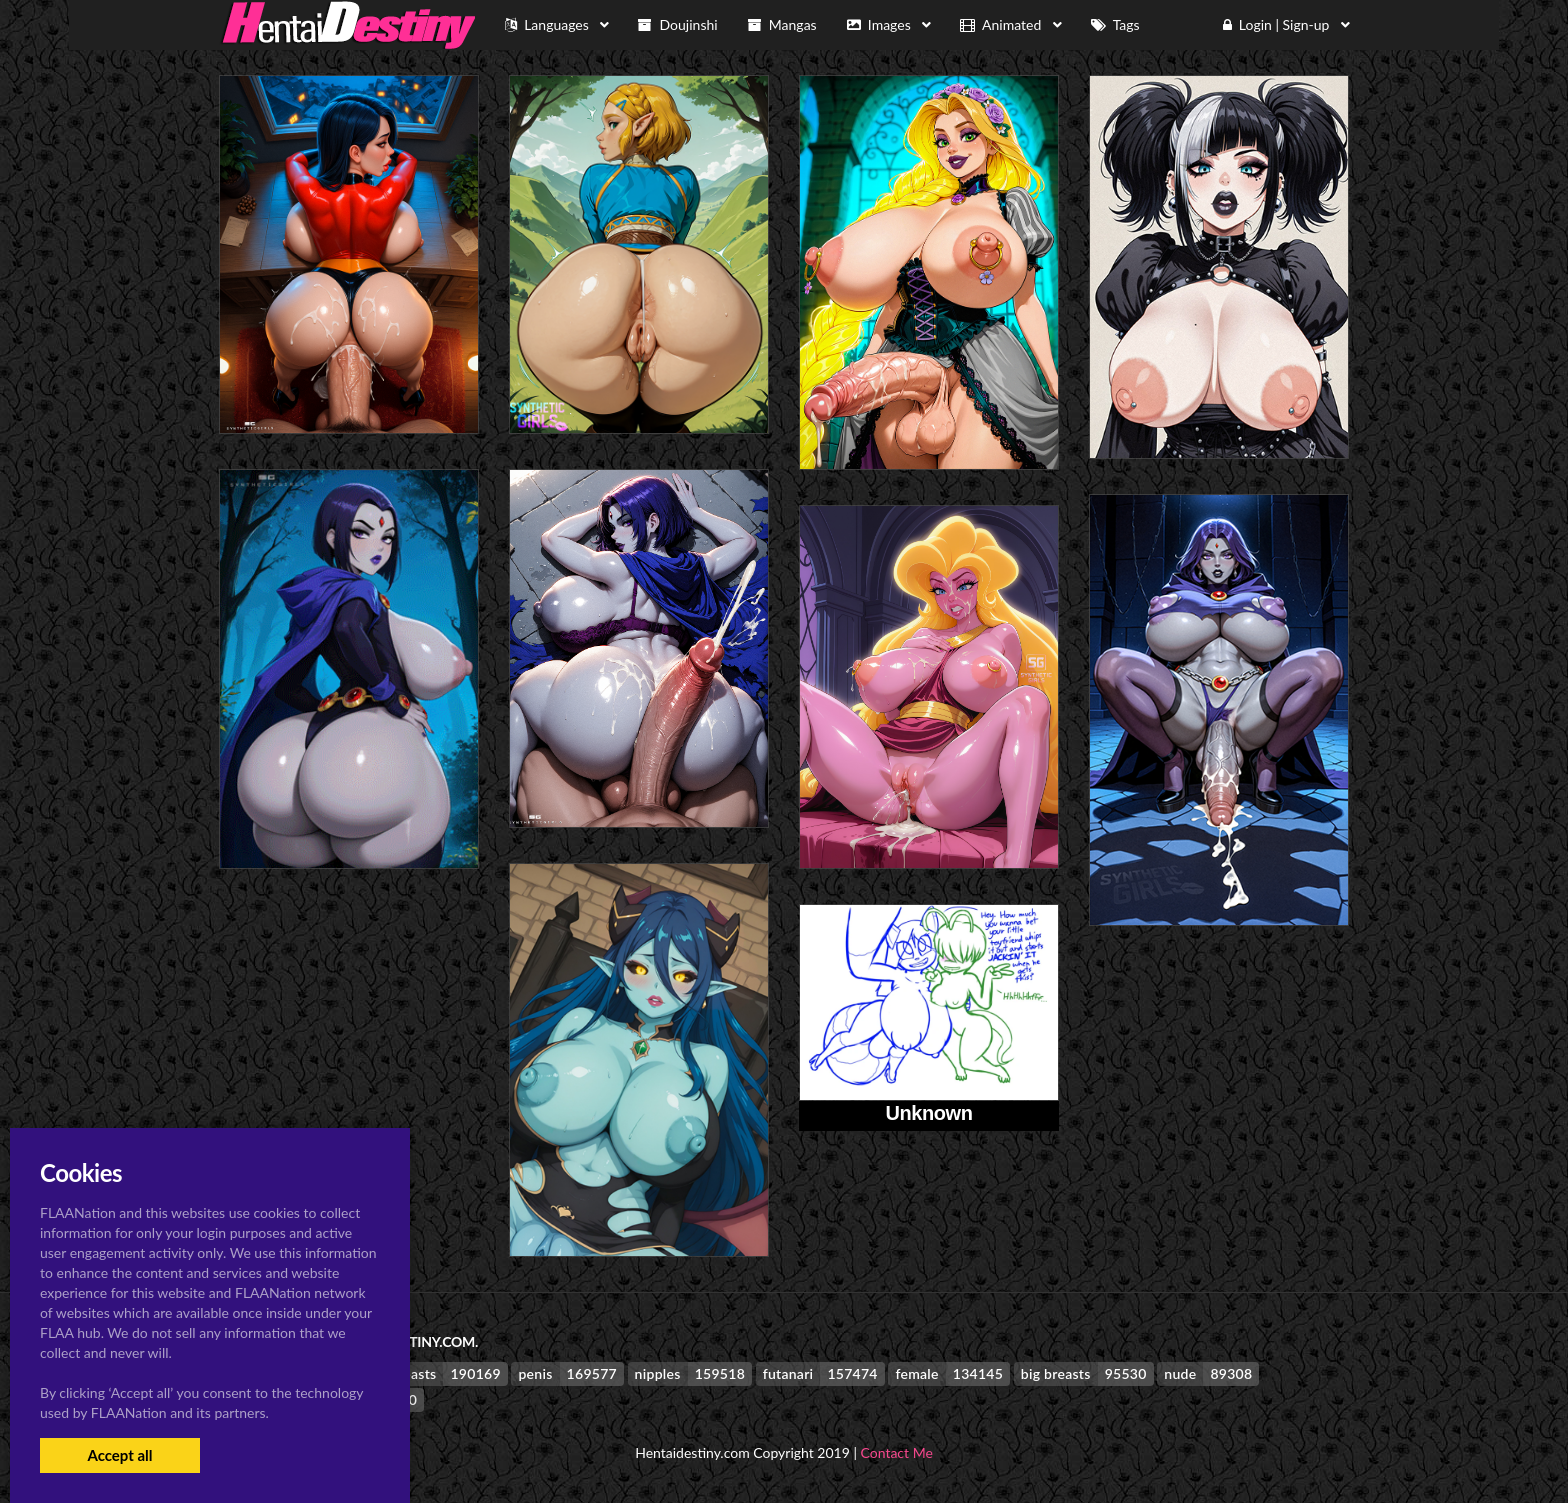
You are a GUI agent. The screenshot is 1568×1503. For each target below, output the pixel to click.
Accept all (119, 1455)
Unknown (928, 1113)
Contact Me (897, 1452)
